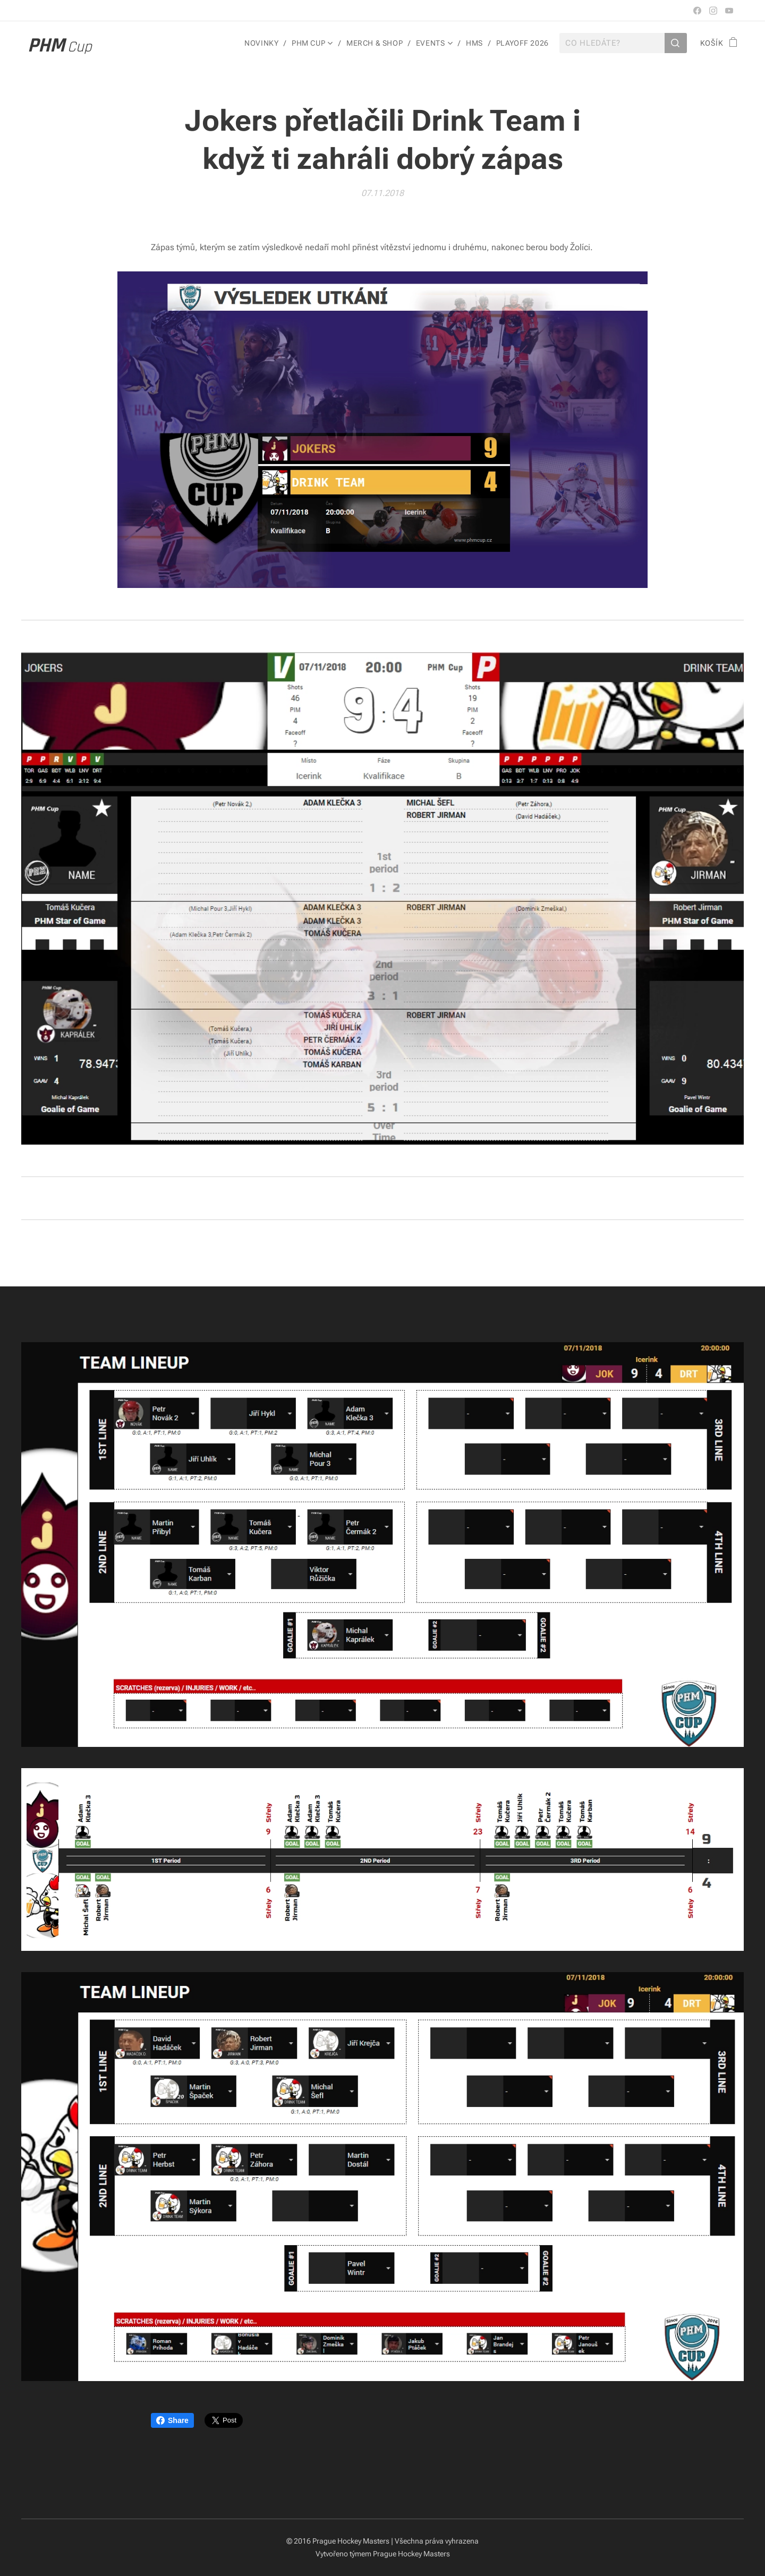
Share (172, 2420)
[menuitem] (262, 43)
